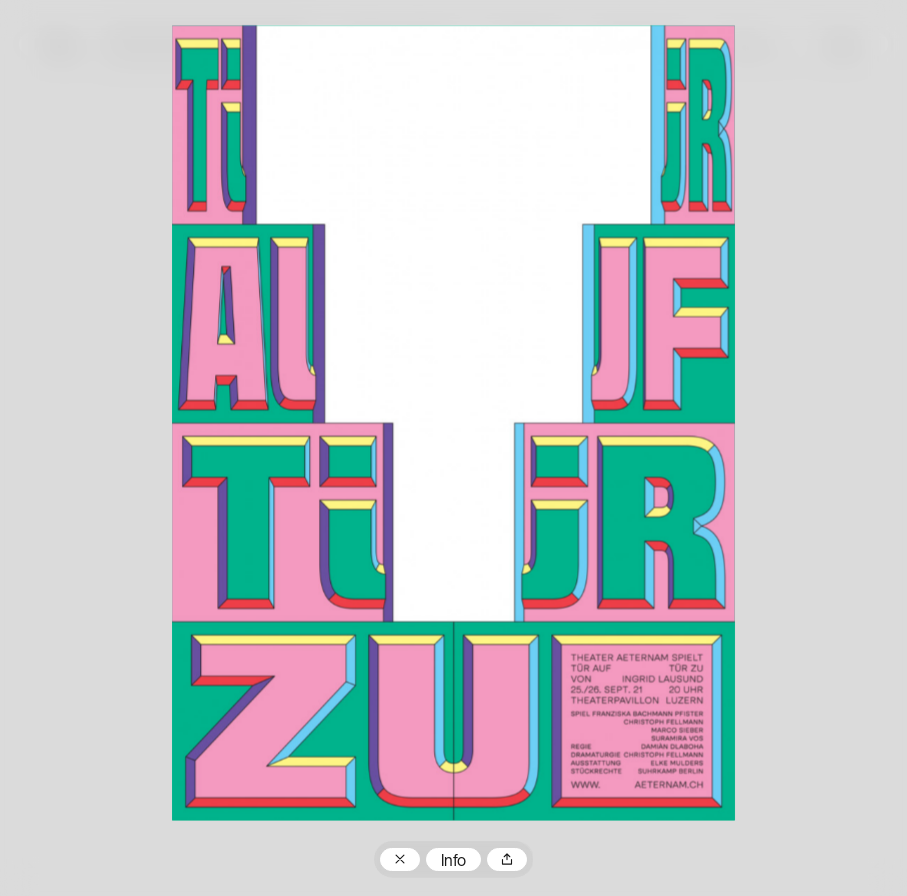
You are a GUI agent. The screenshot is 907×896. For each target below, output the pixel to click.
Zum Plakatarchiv (400, 860)
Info (453, 862)
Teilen (507, 860)
